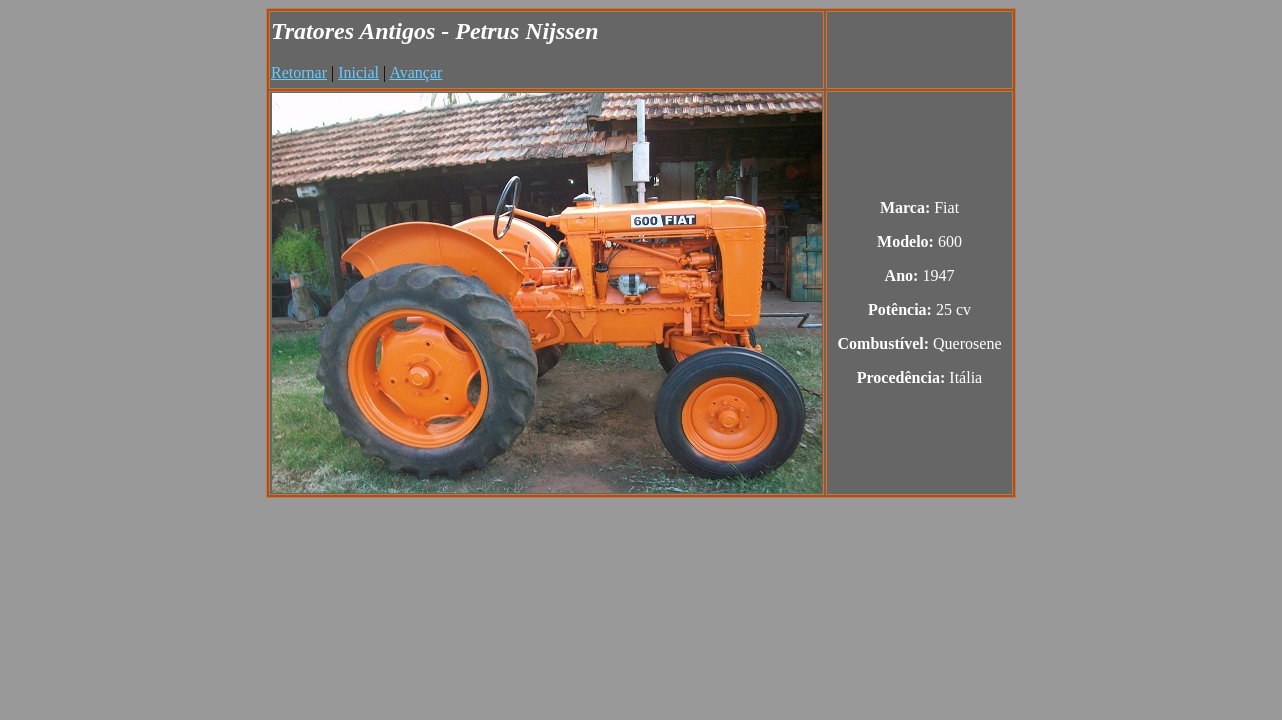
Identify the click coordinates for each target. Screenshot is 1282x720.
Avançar (415, 72)
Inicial (358, 72)
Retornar (299, 72)
